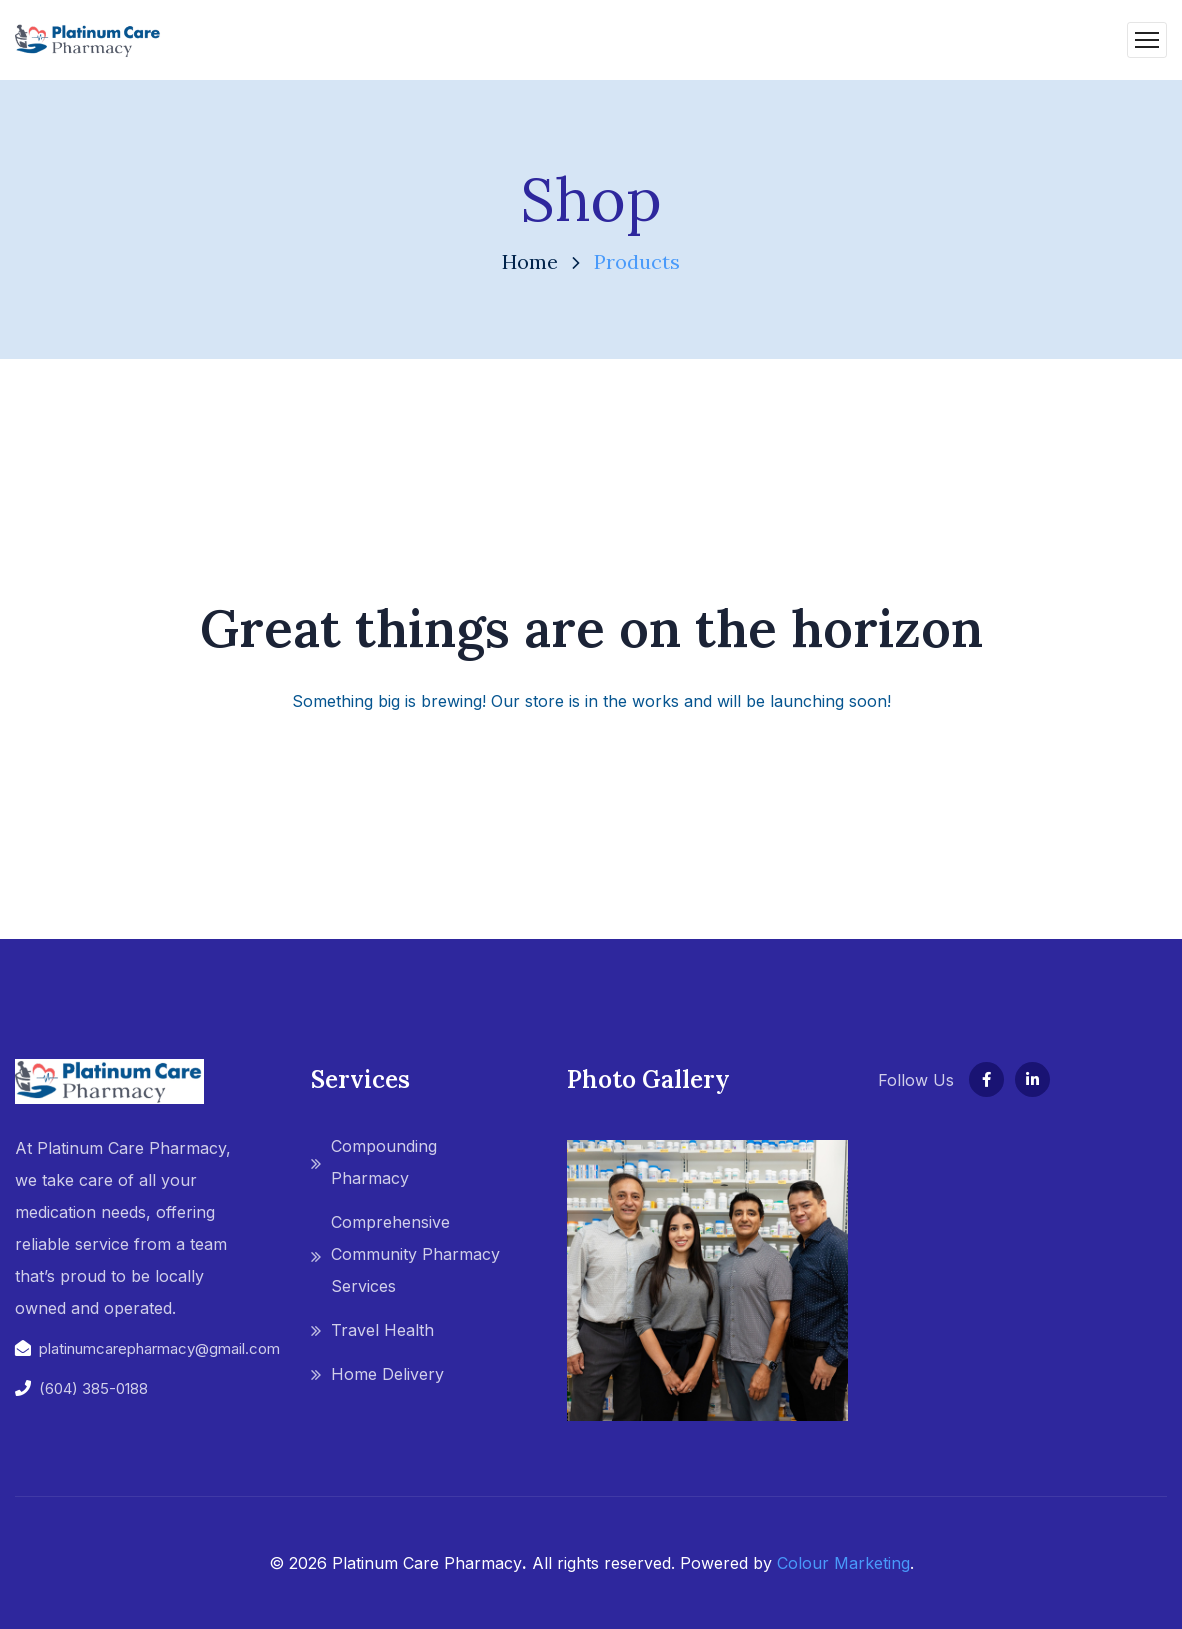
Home (530, 261)
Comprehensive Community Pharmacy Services (415, 1254)
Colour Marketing (843, 1563)
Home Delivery (387, 1374)
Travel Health (382, 1330)
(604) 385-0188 (93, 1388)
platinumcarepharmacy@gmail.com (159, 1348)
